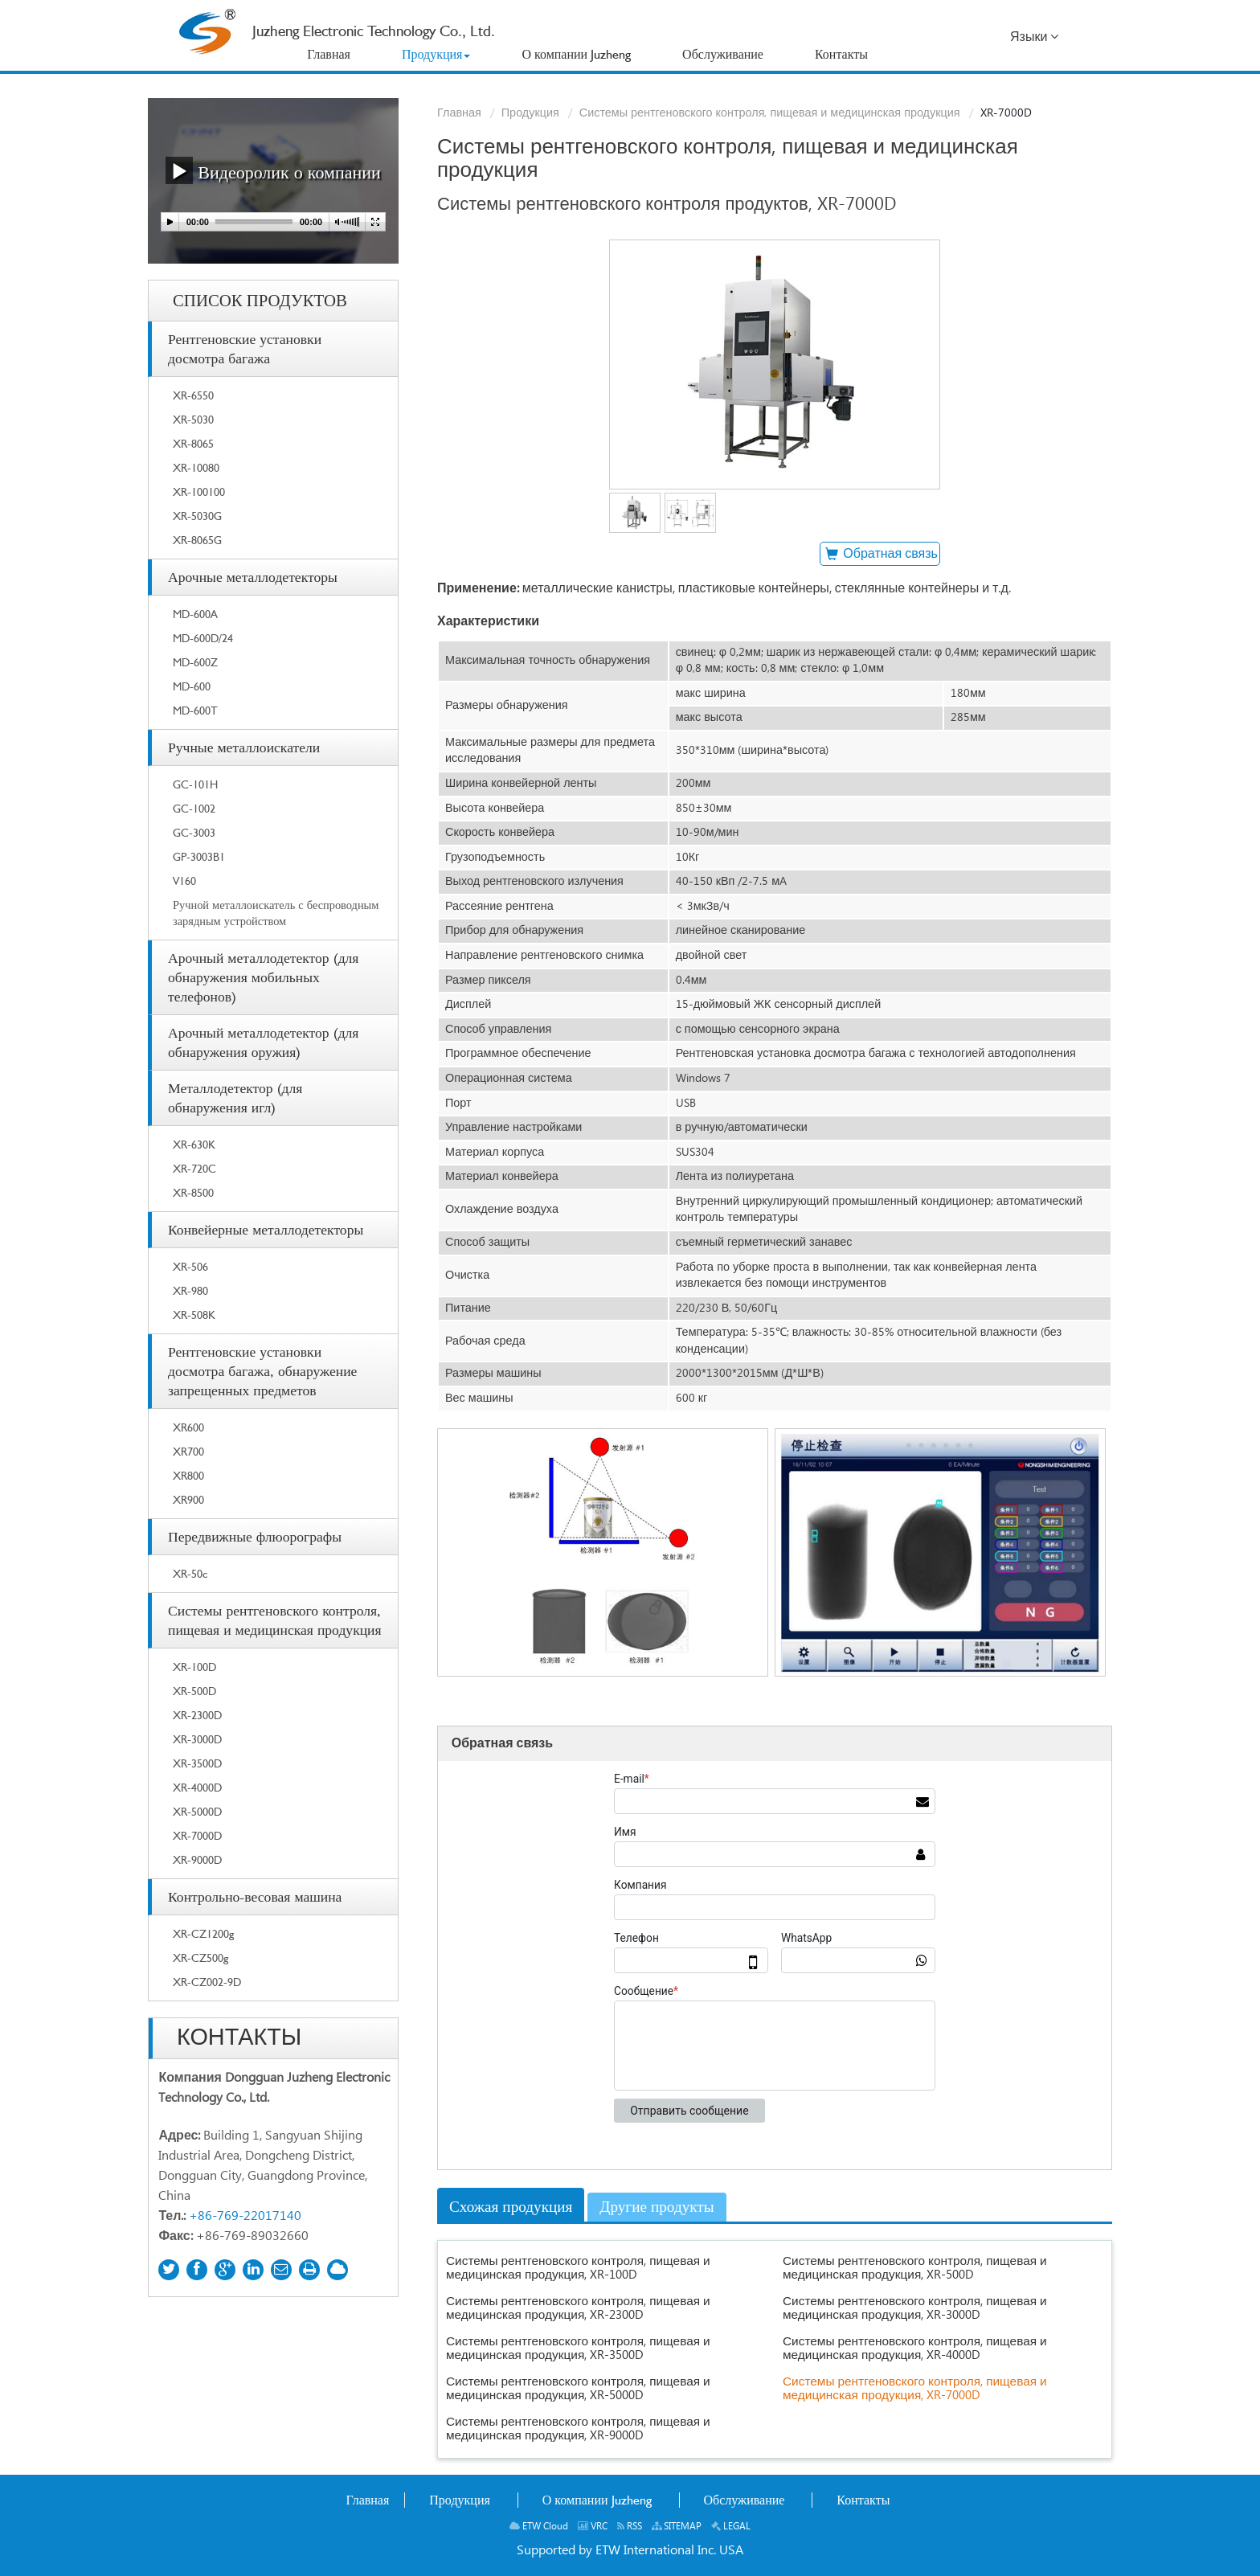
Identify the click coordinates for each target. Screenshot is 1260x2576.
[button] (436, 55)
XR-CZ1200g (203, 1933)
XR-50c (190, 1573)
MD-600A (195, 613)
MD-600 (192, 686)
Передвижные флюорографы (255, 1536)
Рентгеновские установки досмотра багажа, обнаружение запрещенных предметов (262, 1371)
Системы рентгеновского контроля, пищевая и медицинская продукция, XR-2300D (578, 2308)
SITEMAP (677, 2527)
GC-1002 (194, 808)
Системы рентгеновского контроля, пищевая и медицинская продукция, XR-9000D (578, 2428)
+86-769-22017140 (245, 2216)
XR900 (188, 1499)
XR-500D (194, 1691)
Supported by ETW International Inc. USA (630, 2550)
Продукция (530, 113)
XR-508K (194, 1314)
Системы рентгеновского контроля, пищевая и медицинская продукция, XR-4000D (915, 2348)
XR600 (188, 1427)
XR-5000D (197, 1811)
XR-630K (194, 1144)
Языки (1034, 36)
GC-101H (195, 784)
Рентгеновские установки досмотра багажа (244, 348)
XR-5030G (197, 515)
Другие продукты (656, 2206)
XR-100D (194, 1666)
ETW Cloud (538, 2527)
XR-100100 (199, 491)
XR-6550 (193, 395)
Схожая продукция (510, 2206)
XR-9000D (197, 1859)
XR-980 (190, 1290)
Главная (459, 113)
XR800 (188, 1475)
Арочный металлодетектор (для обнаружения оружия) (263, 1042)
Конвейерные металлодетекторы (265, 1229)
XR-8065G (197, 540)
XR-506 (190, 1266)
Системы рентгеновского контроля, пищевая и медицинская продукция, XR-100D (578, 2268)
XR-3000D (197, 1739)
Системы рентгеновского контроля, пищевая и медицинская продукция (769, 113)
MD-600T (195, 710)
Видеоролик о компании (273, 170)
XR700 (188, 1451)
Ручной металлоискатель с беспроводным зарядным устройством (275, 913)
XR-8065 (193, 443)
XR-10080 (196, 467)
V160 (184, 880)
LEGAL (731, 2527)
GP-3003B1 (199, 856)
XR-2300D (197, 1715)
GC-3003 (194, 832)
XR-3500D (197, 1763)
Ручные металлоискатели (244, 747)
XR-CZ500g (200, 1957)
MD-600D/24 (203, 638)
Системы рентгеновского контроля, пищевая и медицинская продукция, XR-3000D (915, 2308)
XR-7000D (197, 1835)
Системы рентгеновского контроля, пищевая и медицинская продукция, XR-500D (915, 2268)
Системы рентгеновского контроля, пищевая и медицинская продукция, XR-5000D (578, 2388)
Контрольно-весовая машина (255, 1896)
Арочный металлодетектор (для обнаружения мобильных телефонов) (263, 977)
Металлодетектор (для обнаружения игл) (235, 1097)
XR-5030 (193, 419)
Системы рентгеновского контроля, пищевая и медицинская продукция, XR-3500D (578, 2348)
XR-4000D (197, 1787)
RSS (629, 2527)
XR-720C (194, 1168)
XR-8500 (193, 1192)
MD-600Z (195, 662)
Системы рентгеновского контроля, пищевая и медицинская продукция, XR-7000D (915, 2388)
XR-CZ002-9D (207, 1981)
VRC (593, 2527)
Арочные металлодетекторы (253, 576)
